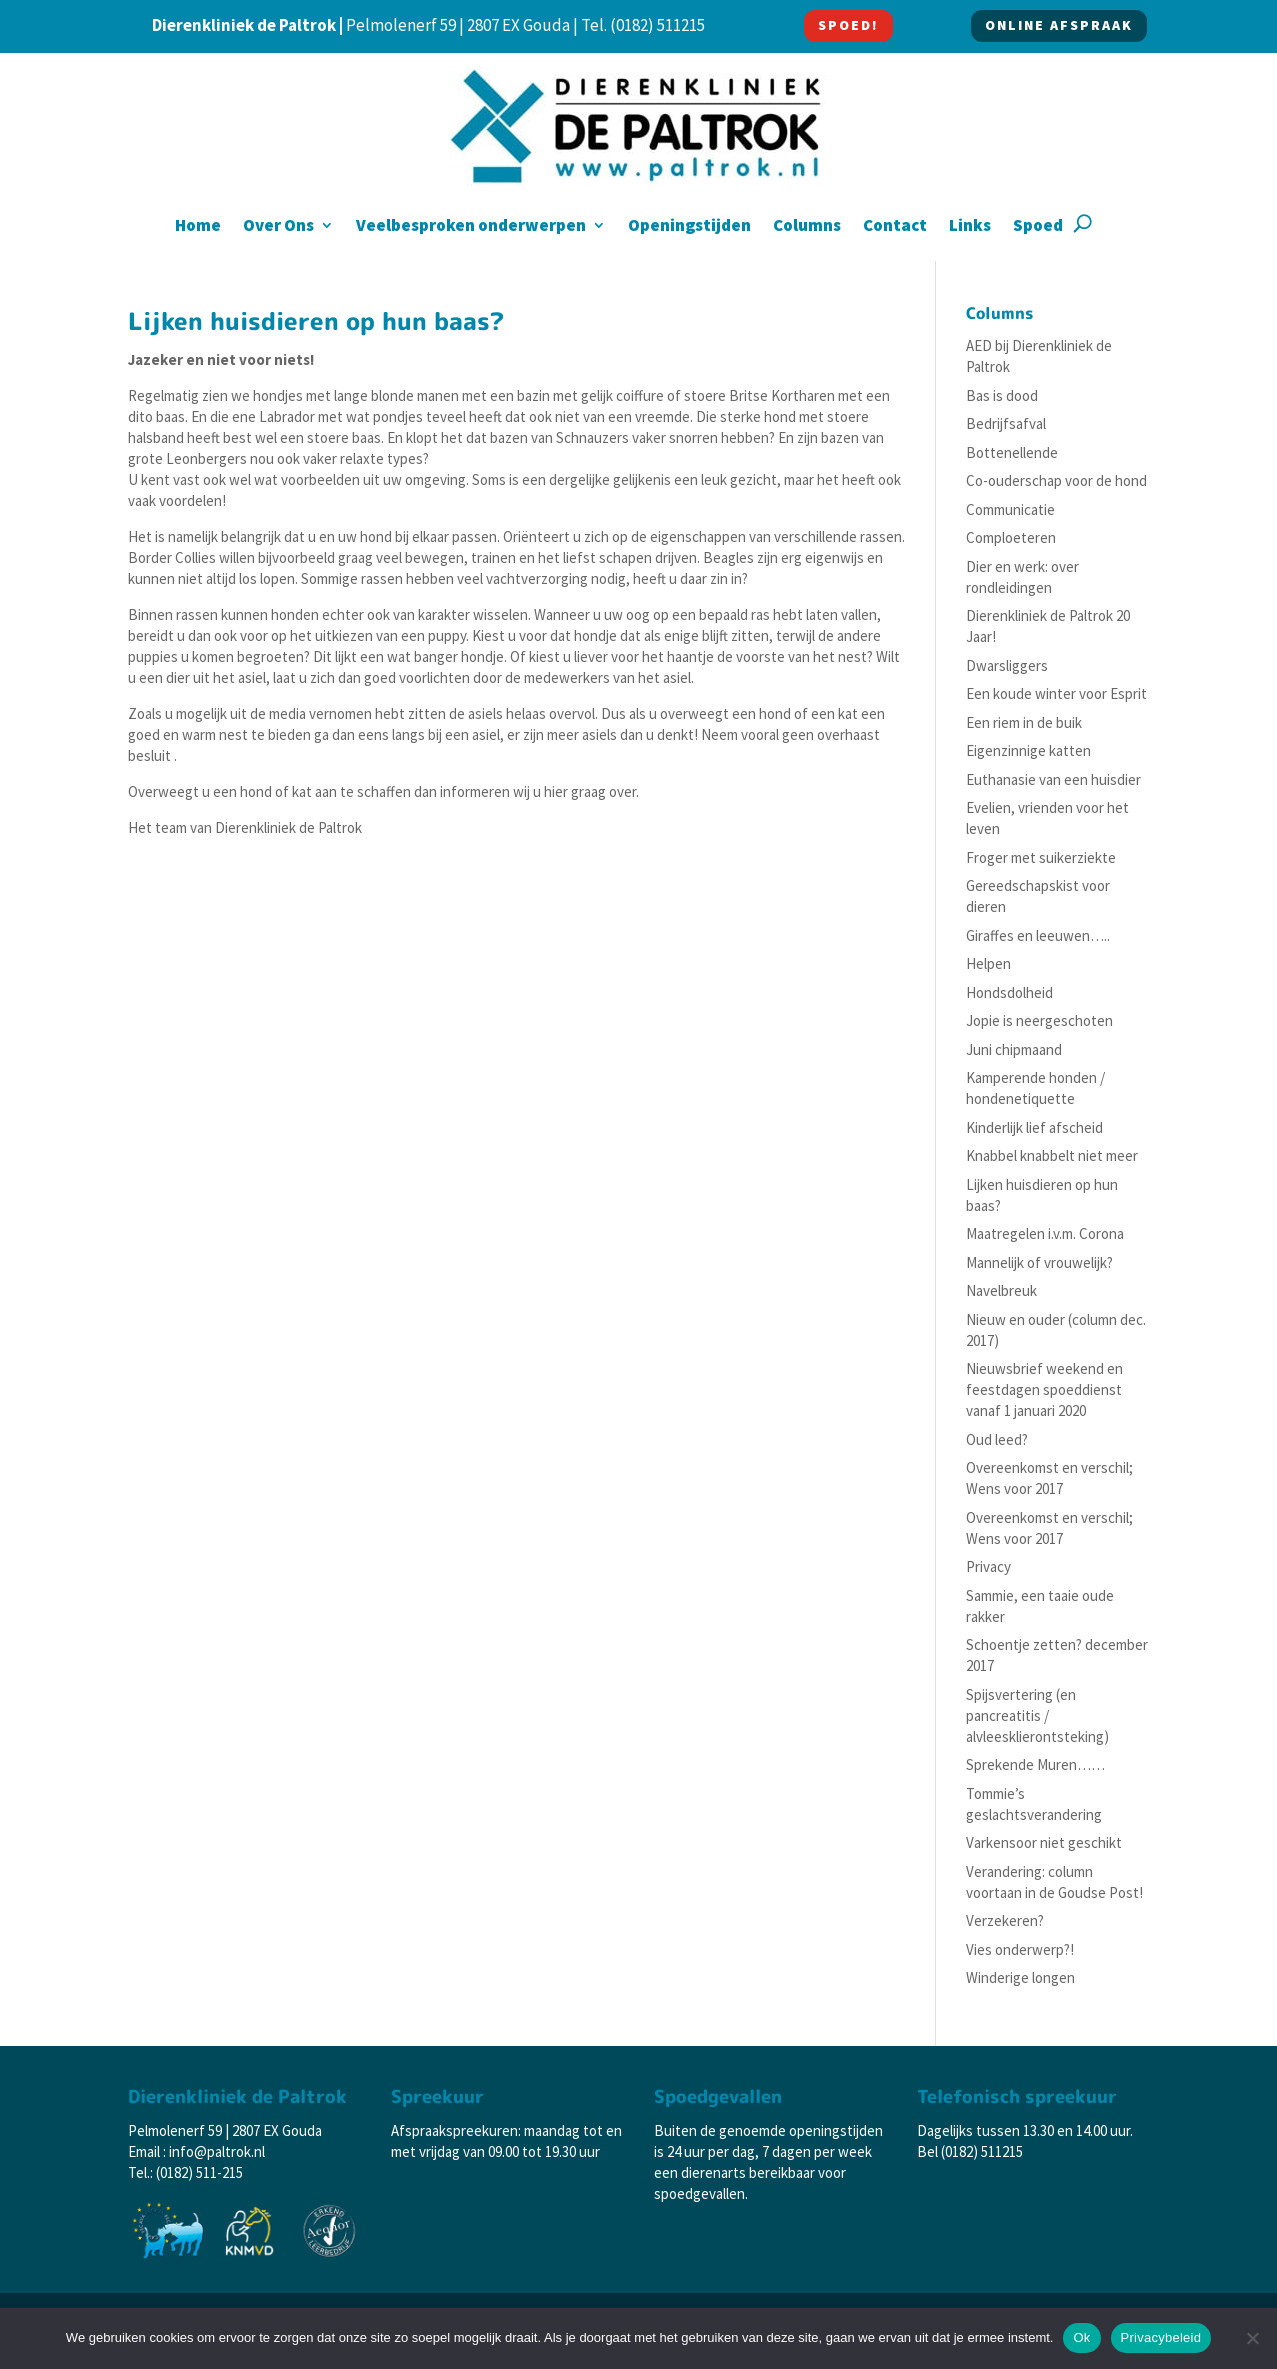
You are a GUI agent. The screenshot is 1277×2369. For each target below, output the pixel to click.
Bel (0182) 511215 (970, 2151)
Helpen (988, 963)
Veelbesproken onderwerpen (471, 227)
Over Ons (278, 227)
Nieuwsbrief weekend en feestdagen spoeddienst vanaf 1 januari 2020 (1044, 1389)
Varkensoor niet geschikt (1044, 1842)
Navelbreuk (1001, 1290)
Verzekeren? (1005, 1920)
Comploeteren (1011, 537)
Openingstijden (689, 227)
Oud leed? (997, 1439)
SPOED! (848, 25)
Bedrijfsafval (1006, 423)
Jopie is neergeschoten (1039, 1020)
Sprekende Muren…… (1035, 1764)
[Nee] (1252, 2338)
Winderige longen (1020, 1977)
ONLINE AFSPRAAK (1059, 25)
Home (198, 227)
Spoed (1038, 227)
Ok (1081, 2337)
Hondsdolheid (1009, 992)
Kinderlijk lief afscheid (1034, 1127)
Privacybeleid (1161, 2337)
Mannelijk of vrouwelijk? (1039, 1262)
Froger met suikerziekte (1041, 857)
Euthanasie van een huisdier (1053, 779)
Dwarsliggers (1007, 665)
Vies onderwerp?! (1020, 1949)
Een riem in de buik (1024, 722)
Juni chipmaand (1014, 1049)
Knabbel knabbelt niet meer (1052, 1155)
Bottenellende (1012, 452)
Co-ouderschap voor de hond (1056, 480)
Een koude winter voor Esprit (1056, 693)
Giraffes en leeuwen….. (1038, 935)
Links (970, 227)
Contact (895, 227)
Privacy (988, 1566)
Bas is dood (1002, 395)
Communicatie (1010, 509)
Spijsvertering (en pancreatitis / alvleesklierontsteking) (1037, 1715)
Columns (807, 227)
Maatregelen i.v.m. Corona (1045, 1233)
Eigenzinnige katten (1028, 750)
